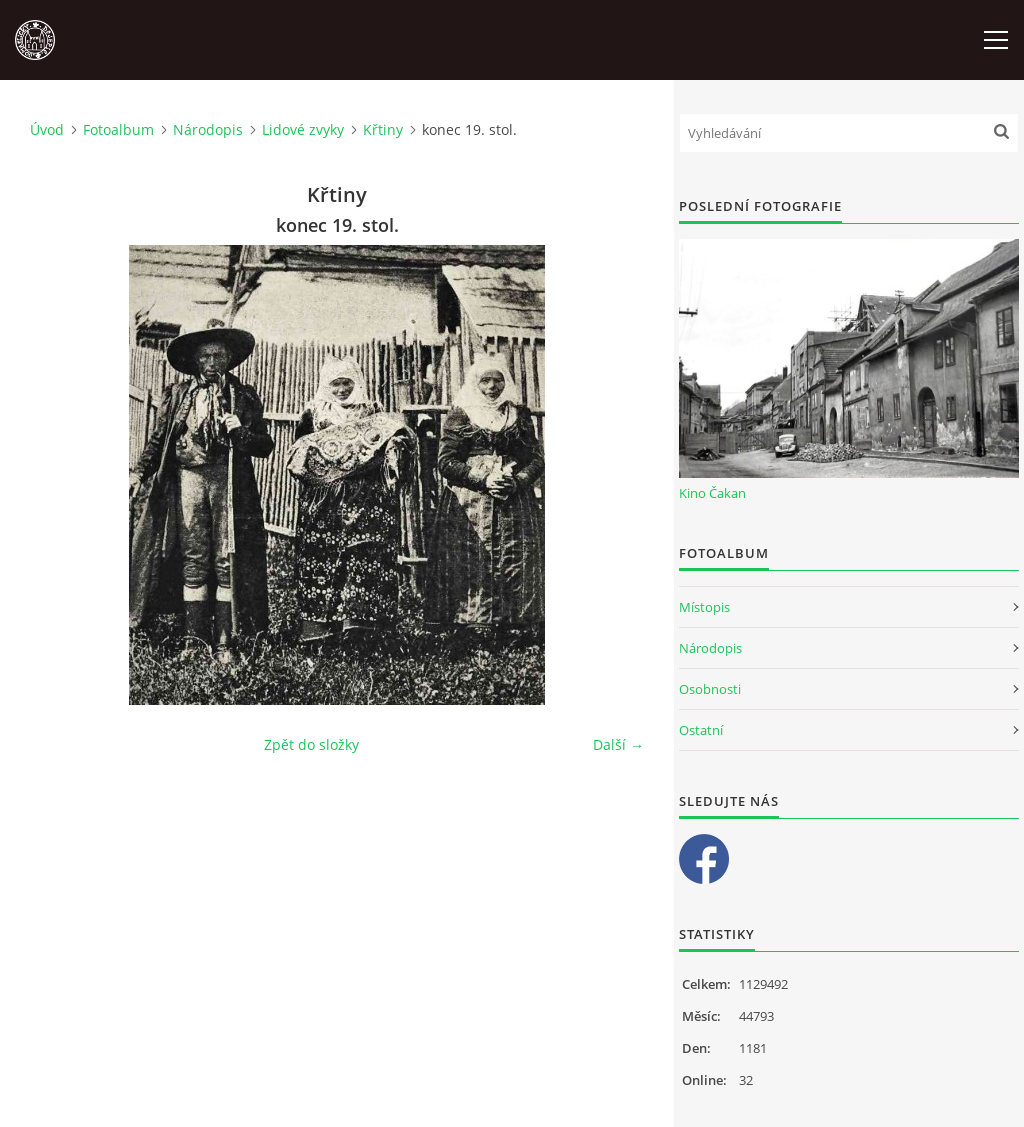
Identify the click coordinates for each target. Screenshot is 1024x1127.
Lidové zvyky (303, 129)
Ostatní (701, 730)
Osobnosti (710, 689)
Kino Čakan (712, 493)
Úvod (47, 129)
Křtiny (383, 129)
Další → (618, 744)
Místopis (704, 607)
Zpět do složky (311, 744)
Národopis (208, 129)
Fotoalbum (118, 129)
